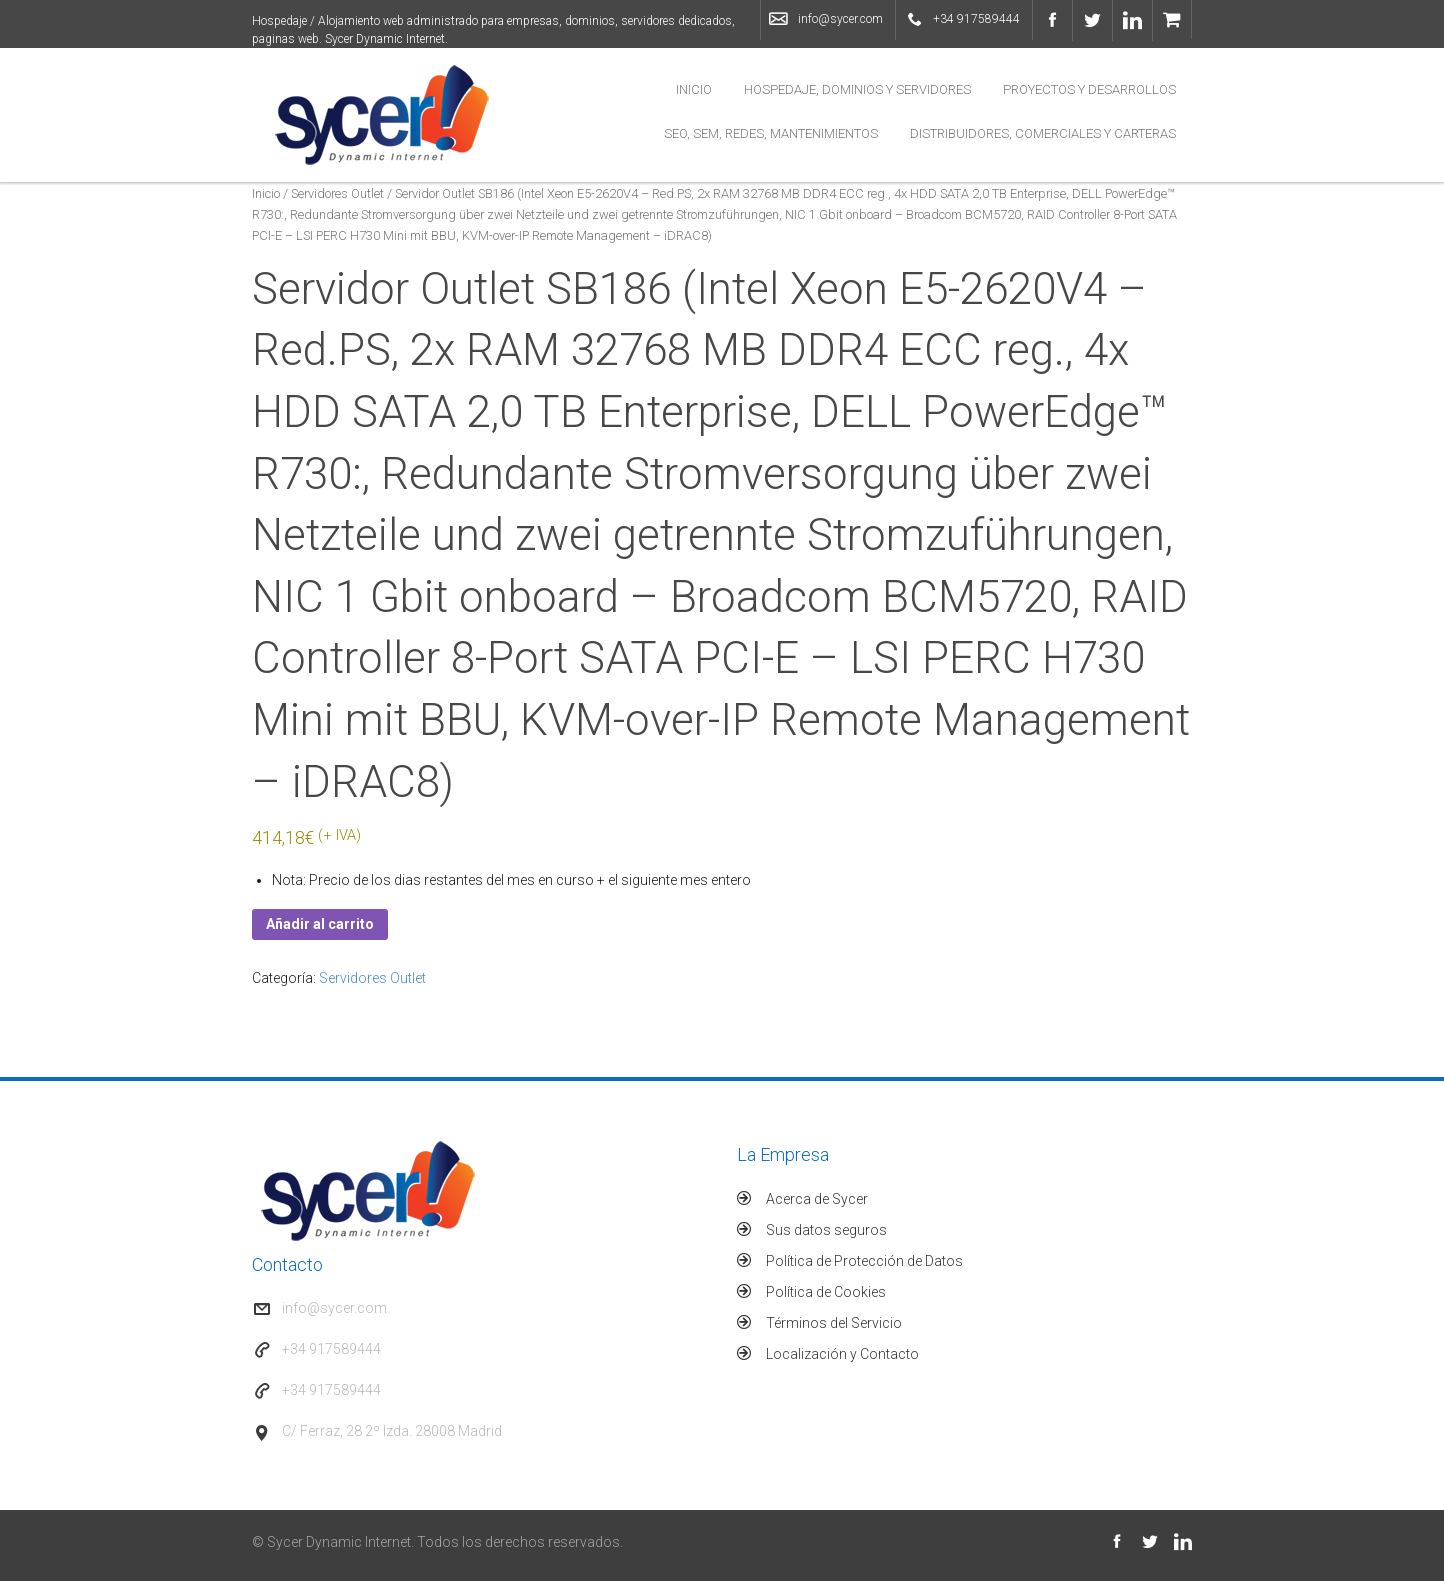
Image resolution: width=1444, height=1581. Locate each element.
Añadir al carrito (320, 924)
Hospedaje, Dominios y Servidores (857, 89)
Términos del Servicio (834, 1323)
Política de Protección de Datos (864, 1261)
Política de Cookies (826, 1292)
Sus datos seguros (826, 1230)
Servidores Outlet (337, 193)
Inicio (694, 89)
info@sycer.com (840, 19)
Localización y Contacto (842, 1354)
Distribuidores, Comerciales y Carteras (1043, 133)
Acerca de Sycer (817, 1199)
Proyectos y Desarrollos (1089, 89)
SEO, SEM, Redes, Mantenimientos (771, 133)
